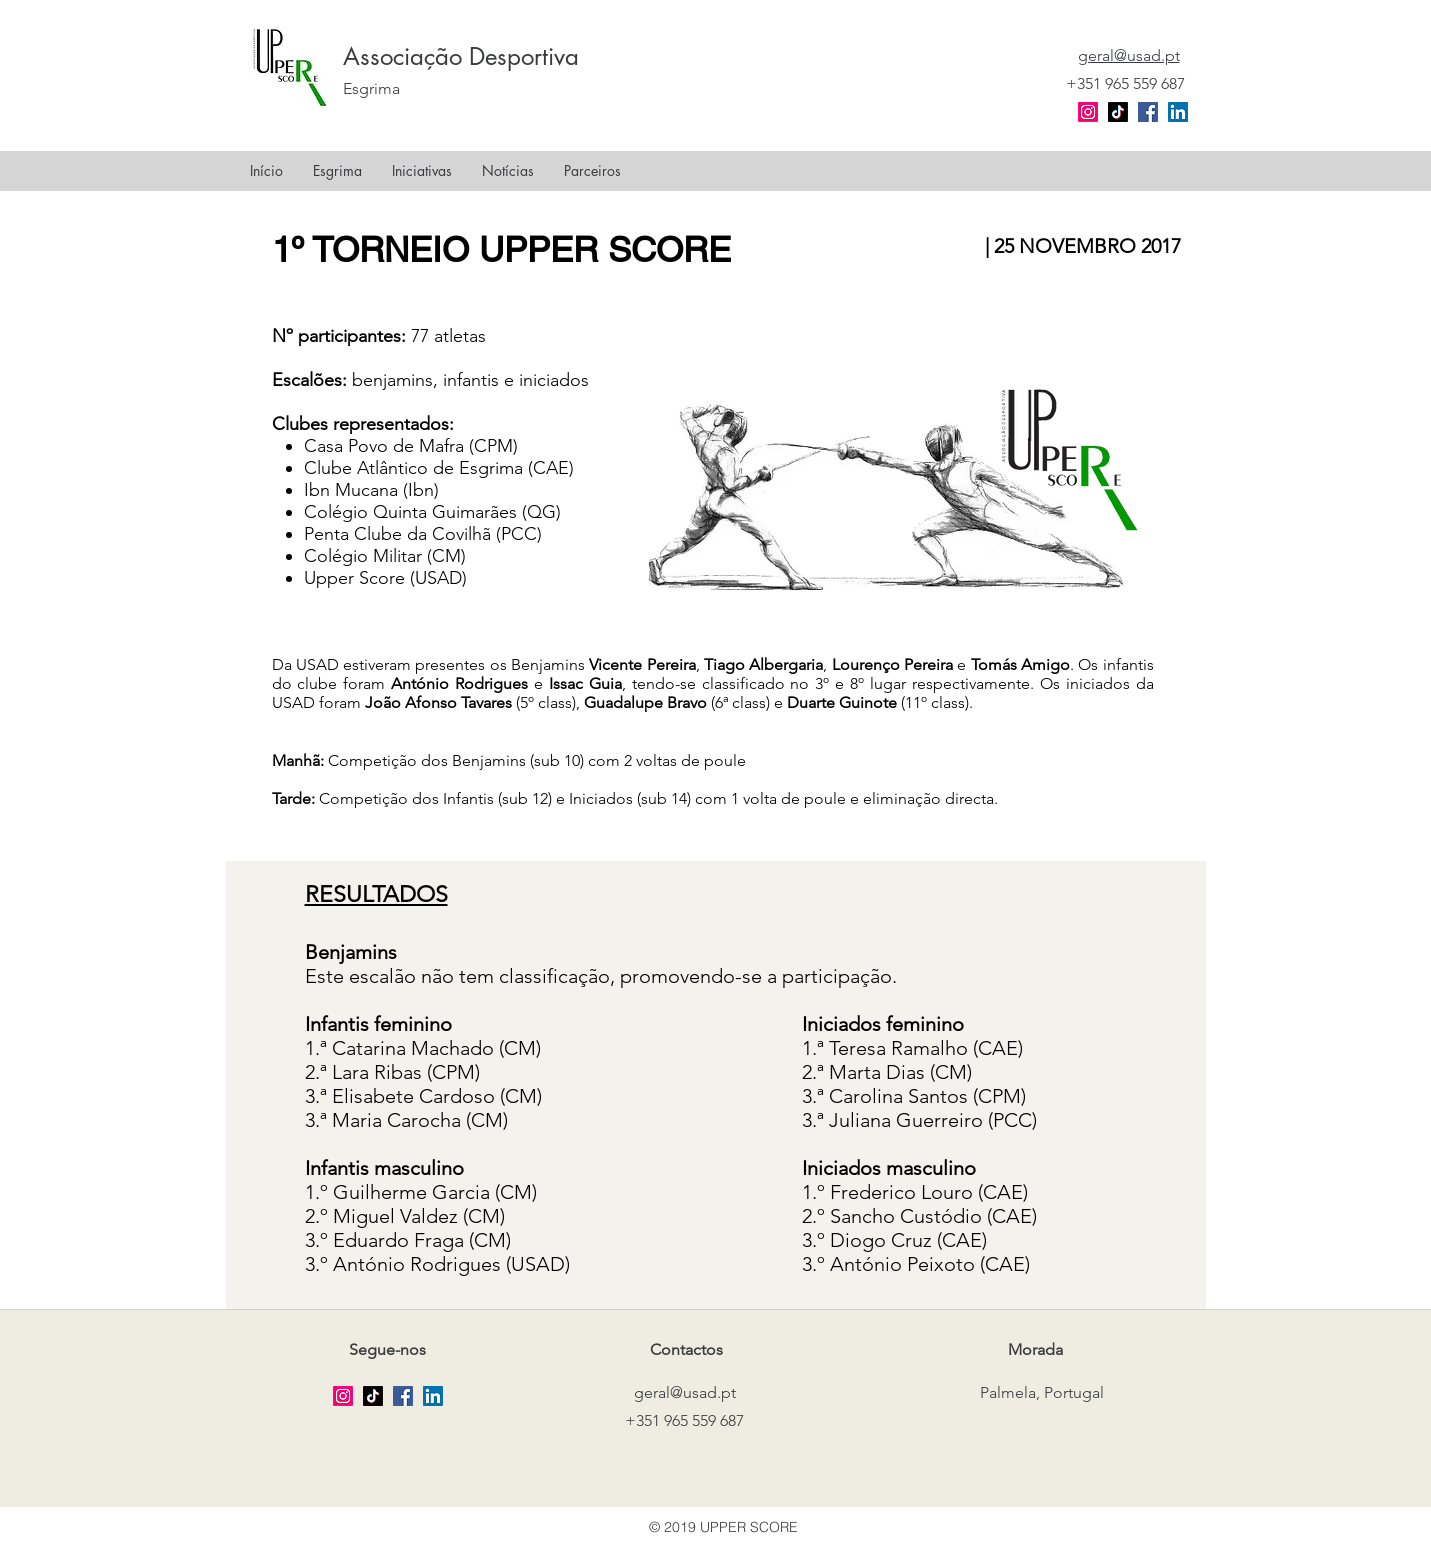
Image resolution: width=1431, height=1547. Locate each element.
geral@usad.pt (685, 1392)
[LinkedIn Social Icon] (1178, 112)
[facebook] (1148, 112)
